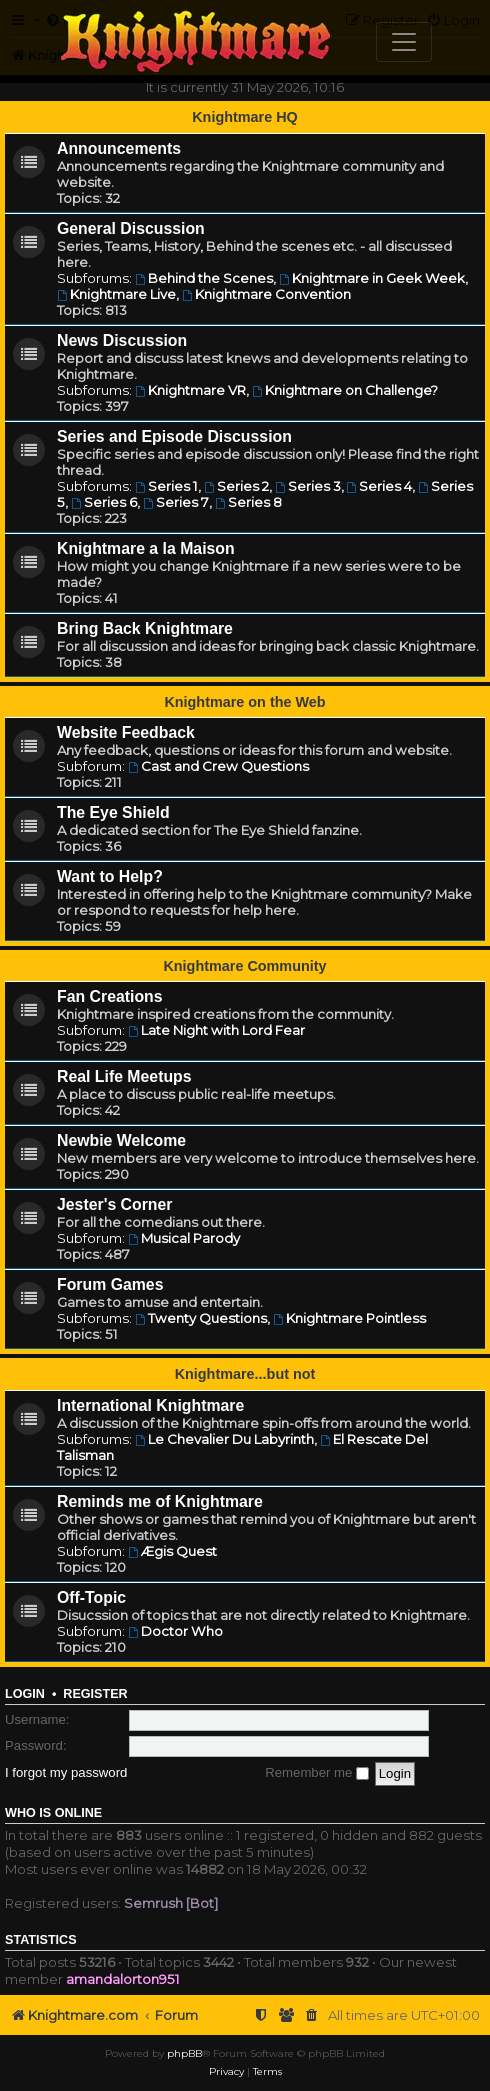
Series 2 (236, 486)
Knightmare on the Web (244, 702)
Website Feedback (126, 732)
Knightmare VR (190, 390)
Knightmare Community (244, 966)
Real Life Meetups (124, 1076)
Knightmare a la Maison (146, 548)
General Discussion (131, 228)
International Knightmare (150, 1405)
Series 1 (166, 486)
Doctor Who (175, 1631)
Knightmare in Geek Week (372, 278)
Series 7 (176, 502)
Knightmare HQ (245, 117)
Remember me (317, 1772)
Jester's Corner (115, 1204)
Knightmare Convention (266, 294)
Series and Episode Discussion (174, 436)
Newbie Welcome (121, 1140)
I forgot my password (66, 1772)
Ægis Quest (172, 1551)
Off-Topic (91, 1597)
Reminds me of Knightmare (160, 1501)
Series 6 (104, 502)
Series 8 (248, 502)
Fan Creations (110, 996)
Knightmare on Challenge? (345, 390)
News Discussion (122, 340)
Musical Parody (184, 1238)
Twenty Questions (201, 1318)
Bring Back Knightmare (145, 628)
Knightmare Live (116, 294)
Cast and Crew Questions (218, 766)
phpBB (184, 2053)
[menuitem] (312, 2015)
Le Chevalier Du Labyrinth (224, 1439)
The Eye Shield (113, 812)
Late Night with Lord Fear (216, 1030)
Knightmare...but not (245, 1374)
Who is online (53, 1813)
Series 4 (380, 486)
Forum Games (110, 1284)
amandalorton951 (123, 1979)
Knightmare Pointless (349, 1318)
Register (95, 1694)
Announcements (119, 148)
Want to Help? (110, 876)
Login (25, 1694)
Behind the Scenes (204, 278)
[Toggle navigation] (404, 42)
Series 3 (308, 486)
